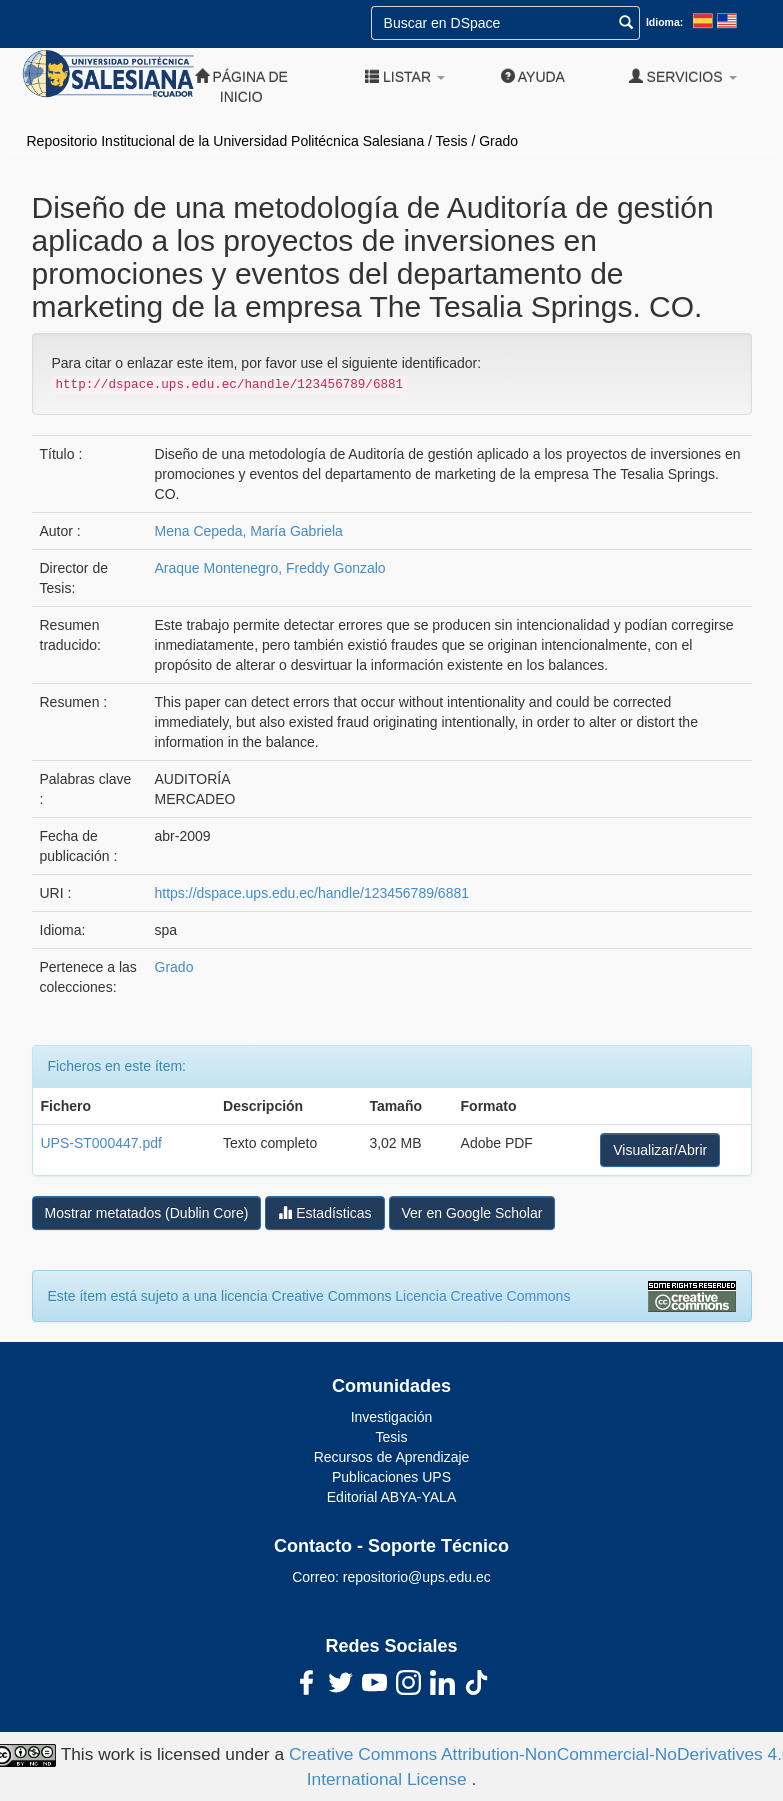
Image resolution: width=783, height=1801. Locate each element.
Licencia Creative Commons (482, 1296)
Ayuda (533, 76)
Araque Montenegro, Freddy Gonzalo (270, 568)
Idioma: (664, 22)
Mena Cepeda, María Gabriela (249, 531)
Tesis (452, 141)
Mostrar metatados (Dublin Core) (147, 1213)
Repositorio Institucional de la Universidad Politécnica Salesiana (226, 141)
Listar (405, 76)
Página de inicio (241, 86)
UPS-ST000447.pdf (101, 1143)
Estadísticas (324, 1212)
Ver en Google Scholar (472, 1213)
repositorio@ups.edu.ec (417, 1577)
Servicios (683, 76)
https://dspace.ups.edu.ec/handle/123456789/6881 (312, 893)
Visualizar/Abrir (660, 1150)
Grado (498, 141)
